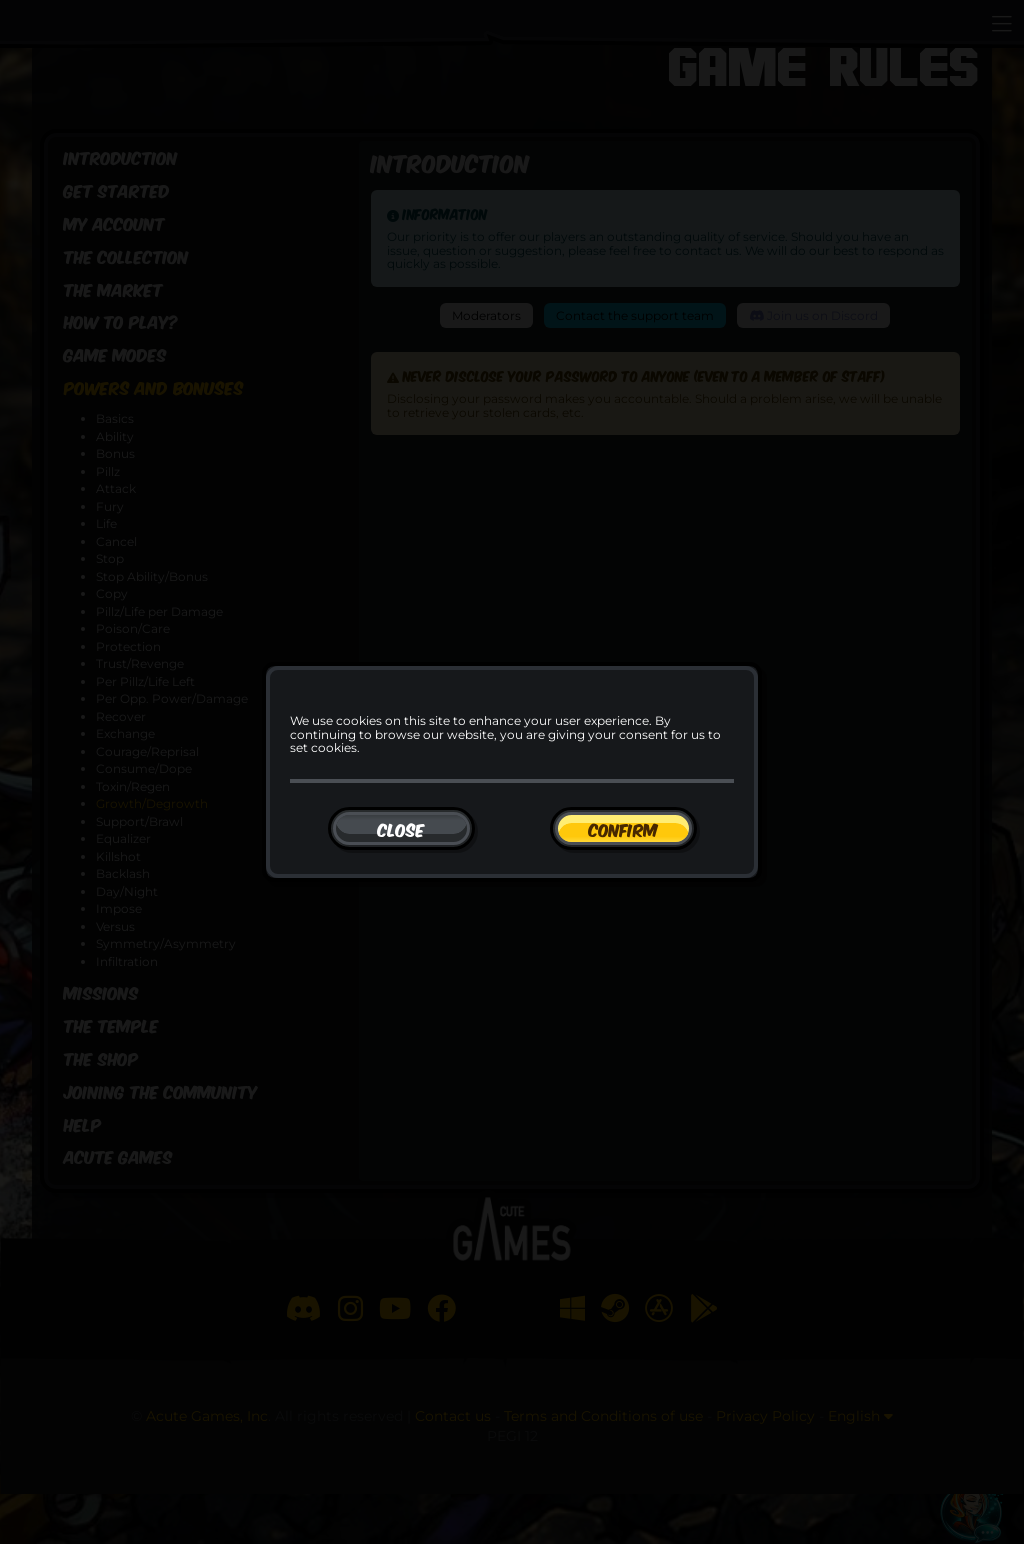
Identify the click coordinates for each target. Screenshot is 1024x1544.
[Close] (401, 828)
